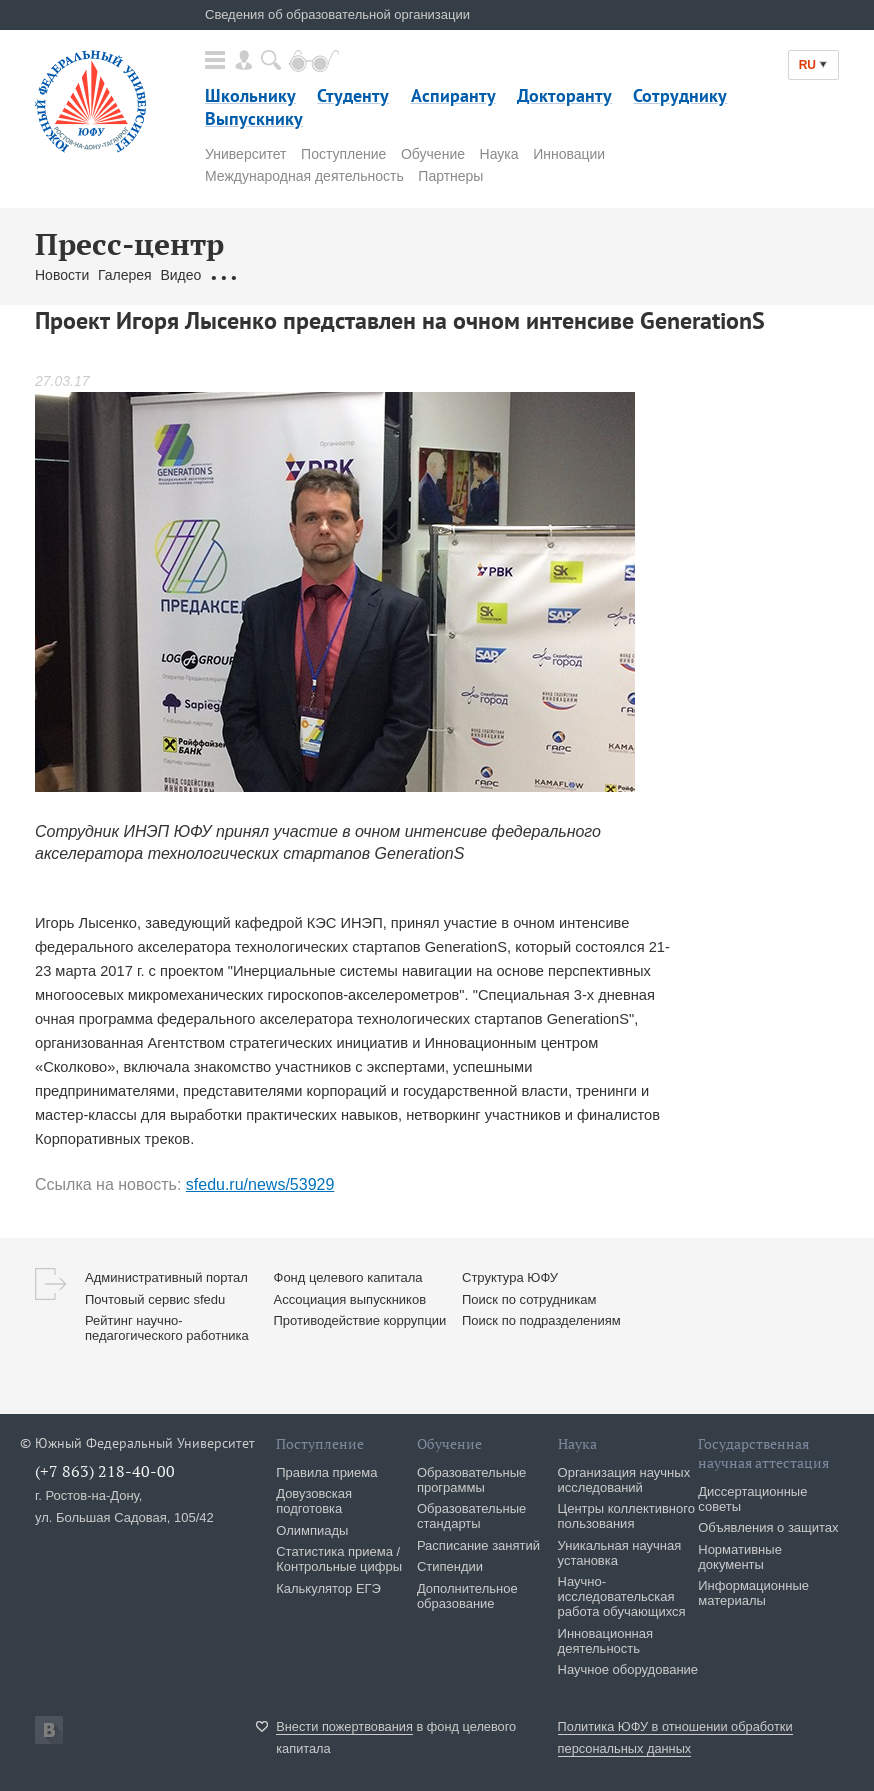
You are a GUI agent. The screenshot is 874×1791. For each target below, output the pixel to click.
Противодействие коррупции (360, 1320)
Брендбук (508, 275)
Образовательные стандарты (471, 1516)
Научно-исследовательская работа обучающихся (622, 1596)
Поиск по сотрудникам (529, 1299)
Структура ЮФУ (510, 1277)
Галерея (125, 275)
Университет (245, 154)
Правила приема (326, 1472)
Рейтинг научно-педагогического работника (167, 1328)
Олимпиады (312, 1530)
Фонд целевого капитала (348, 1277)
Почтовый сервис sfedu (155, 1299)
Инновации (569, 154)
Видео (180, 275)
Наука (499, 154)
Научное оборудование (628, 1669)
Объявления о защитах (768, 1527)
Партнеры (450, 176)
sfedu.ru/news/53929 (260, 1184)
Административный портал (166, 1277)
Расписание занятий (478, 1545)
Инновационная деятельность (606, 1641)
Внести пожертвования (344, 1726)
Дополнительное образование (467, 1596)
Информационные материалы (753, 1593)
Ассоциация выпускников (350, 1299)
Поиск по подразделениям (541, 1320)
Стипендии (450, 1566)
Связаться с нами (410, 275)
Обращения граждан (277, 275)
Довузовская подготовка (314, 1501)
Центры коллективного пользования (626, 1516)
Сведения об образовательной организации (337, 14)
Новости (62, 275)
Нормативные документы (740, 1557)
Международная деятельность (304, 176)
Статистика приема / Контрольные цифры (339, 1559)
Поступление (343, 154)
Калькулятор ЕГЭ (328, 1588)
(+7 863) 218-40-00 (105, 1471)
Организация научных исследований (624, 1480)
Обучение (433, 154)
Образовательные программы (471, 1480)
